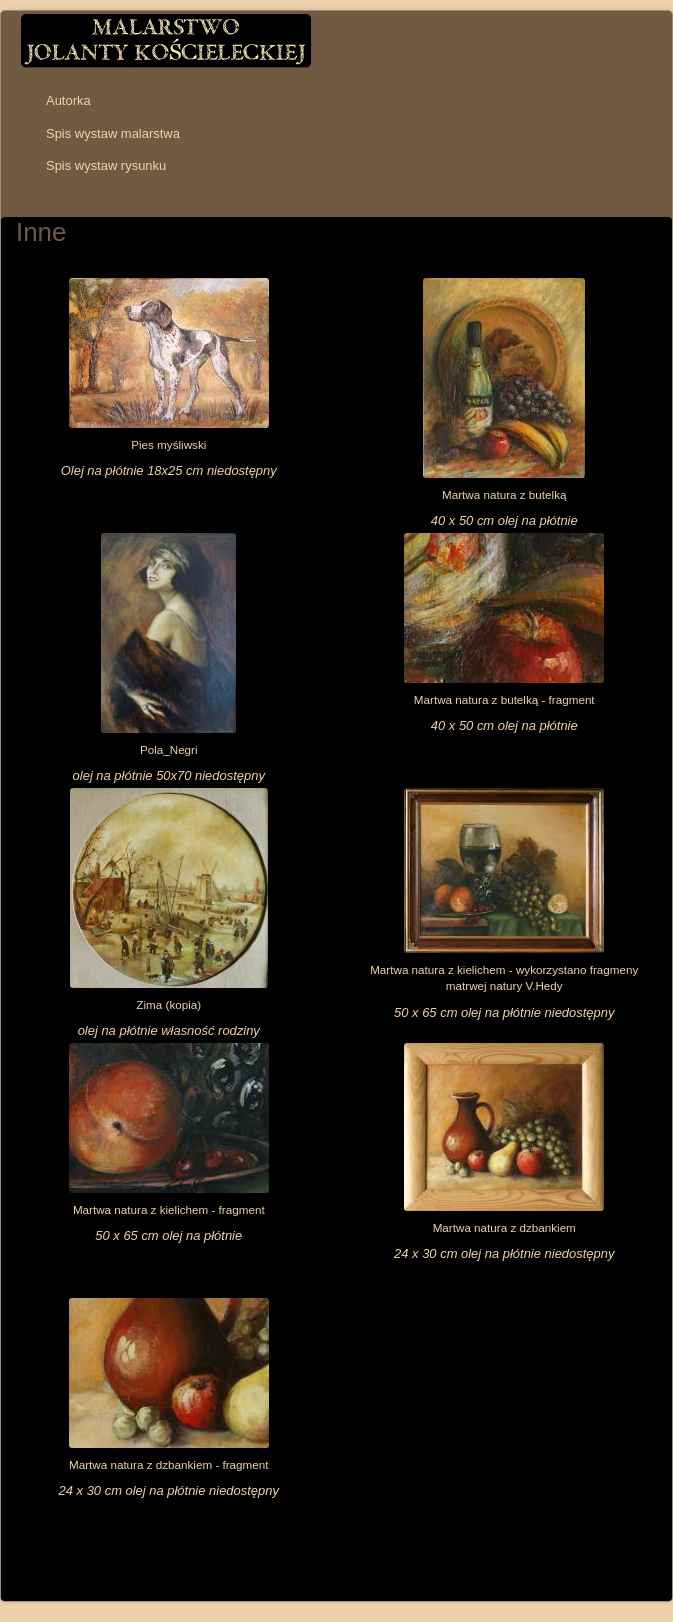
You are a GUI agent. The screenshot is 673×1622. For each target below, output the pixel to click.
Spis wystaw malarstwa (113, 133)
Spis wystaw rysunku (106, 165)
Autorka (68, 100)
